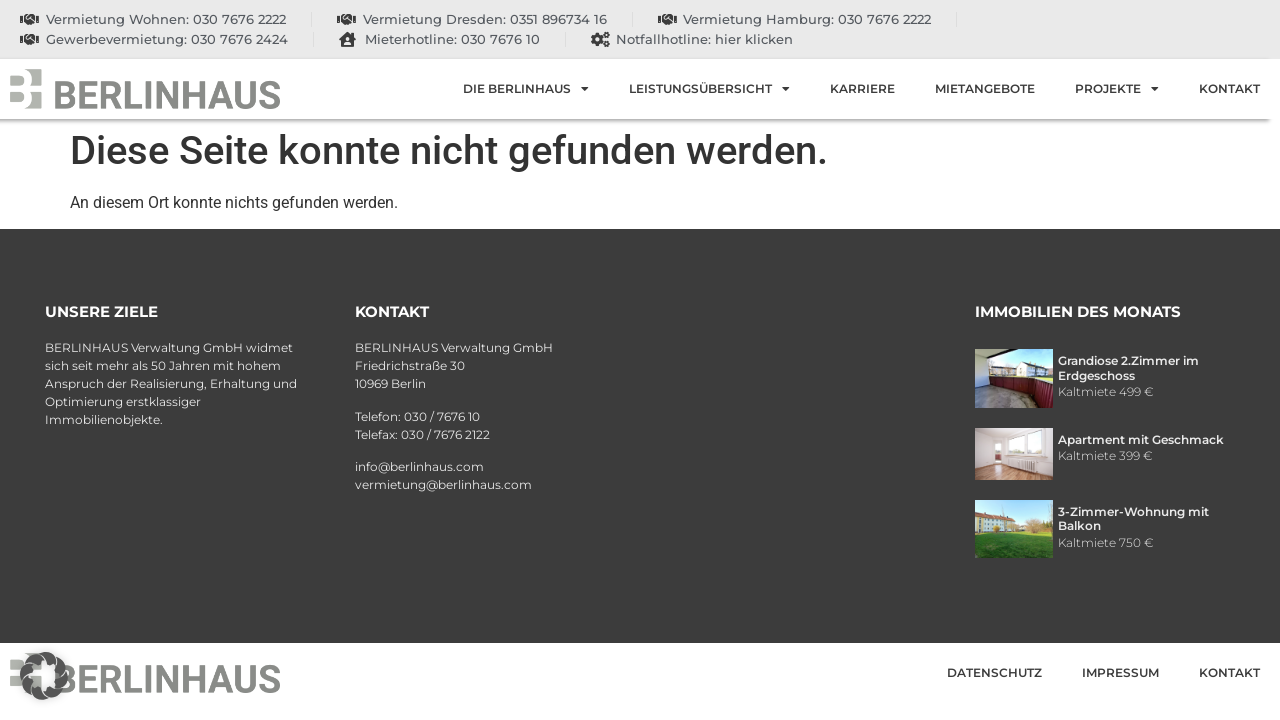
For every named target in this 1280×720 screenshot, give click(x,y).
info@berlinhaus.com (419, 466)
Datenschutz (994, 672)
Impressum (1120, 672)
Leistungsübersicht (709, 89)
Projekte (1117, 89)
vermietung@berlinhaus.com (443, 484)
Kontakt (1229, 88)
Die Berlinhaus (526, 89)
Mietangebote (985, 88)
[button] (44, 676)
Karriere (862, 88)
